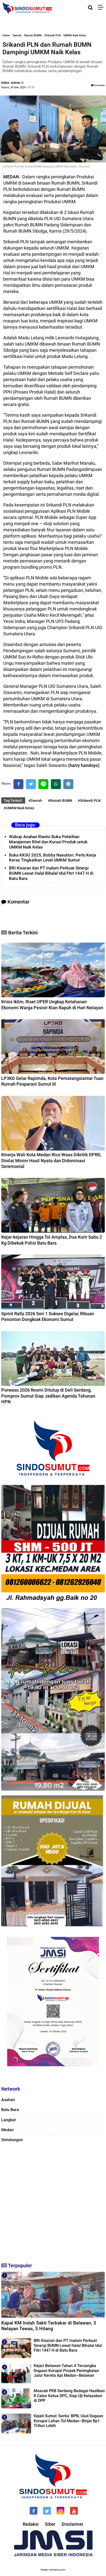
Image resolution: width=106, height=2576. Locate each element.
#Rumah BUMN (60, 801)
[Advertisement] (53, 2201)
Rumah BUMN (33, 35)
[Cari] (90, 7)
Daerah (17, 35)
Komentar (98, 85)
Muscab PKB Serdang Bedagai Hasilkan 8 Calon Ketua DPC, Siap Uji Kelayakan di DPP (69, 2395)
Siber (50, 2524)
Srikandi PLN (52, 35)
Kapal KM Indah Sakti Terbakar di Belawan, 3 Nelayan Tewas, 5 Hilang (48, 2325)
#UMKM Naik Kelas (19, 808)
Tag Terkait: (13, 801)
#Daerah (35, 801)
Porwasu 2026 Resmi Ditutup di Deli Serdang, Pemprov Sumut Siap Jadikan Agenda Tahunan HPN (48, 1395)
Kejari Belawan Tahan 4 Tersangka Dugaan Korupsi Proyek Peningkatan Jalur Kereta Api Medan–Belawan (66, 2370)
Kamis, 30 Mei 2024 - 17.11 (18, 87)
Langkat (8, 2120)
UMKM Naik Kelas (74, 35)
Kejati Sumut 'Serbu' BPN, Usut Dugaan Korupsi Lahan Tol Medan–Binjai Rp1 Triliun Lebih (68, 2421)
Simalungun (12, 2139)
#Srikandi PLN (89, 801)
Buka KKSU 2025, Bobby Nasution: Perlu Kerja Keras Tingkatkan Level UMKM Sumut (52, 858)
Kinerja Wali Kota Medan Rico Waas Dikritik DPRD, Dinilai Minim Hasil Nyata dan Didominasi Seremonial (51, 1160)
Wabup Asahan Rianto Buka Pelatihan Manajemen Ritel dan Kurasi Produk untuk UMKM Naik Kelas (48, 842)
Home (6, 35)
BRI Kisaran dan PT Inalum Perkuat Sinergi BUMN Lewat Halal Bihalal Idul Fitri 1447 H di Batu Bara (51, 873)
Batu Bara (10, 2109)
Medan (7, 2129)
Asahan (8, 2099)
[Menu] (102, 7)
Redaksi (31, 2524)
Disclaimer (72, 2524)
